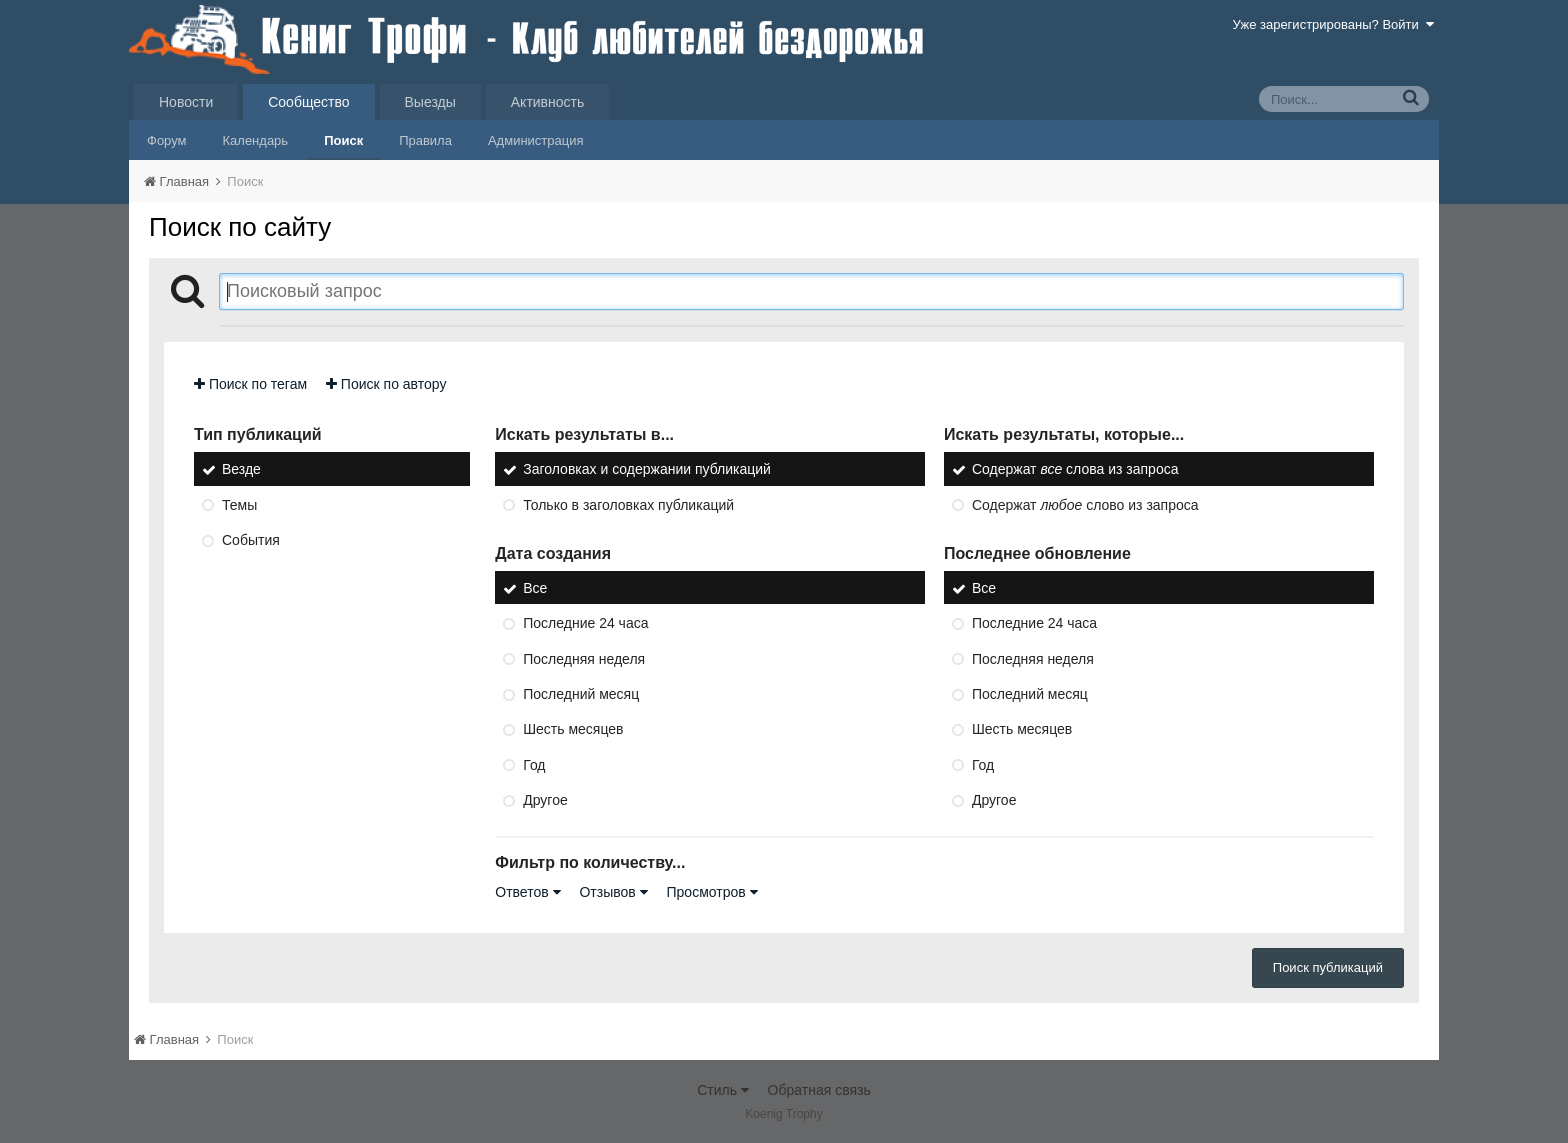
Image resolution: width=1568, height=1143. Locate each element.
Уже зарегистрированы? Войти (1333, 24)
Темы (239, 505)
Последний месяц (581, 694)
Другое (545, 800)
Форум (167, 140)
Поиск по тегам (250, 384)
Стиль (723, 1090)
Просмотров (712, 892)
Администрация (536, 140)
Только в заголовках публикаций (628, 505)
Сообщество (308, 102)
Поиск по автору (386, 384)
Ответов (527, 892)
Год (534, 765)
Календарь (256, 140)
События (251, 540)
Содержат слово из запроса (1085, 505)
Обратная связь (819, 1090)
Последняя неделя (584, 659)
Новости (186, 102)
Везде (241, 470)
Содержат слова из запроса (1075, 470)
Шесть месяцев (573, 730)
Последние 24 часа (585, 624)
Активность (548, 102)
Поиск (343, 140)
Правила (425, 140)
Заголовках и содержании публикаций (647, 470)
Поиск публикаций (1328, 967)
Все (535, 588)
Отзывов (613, 892)
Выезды (430, 102)
